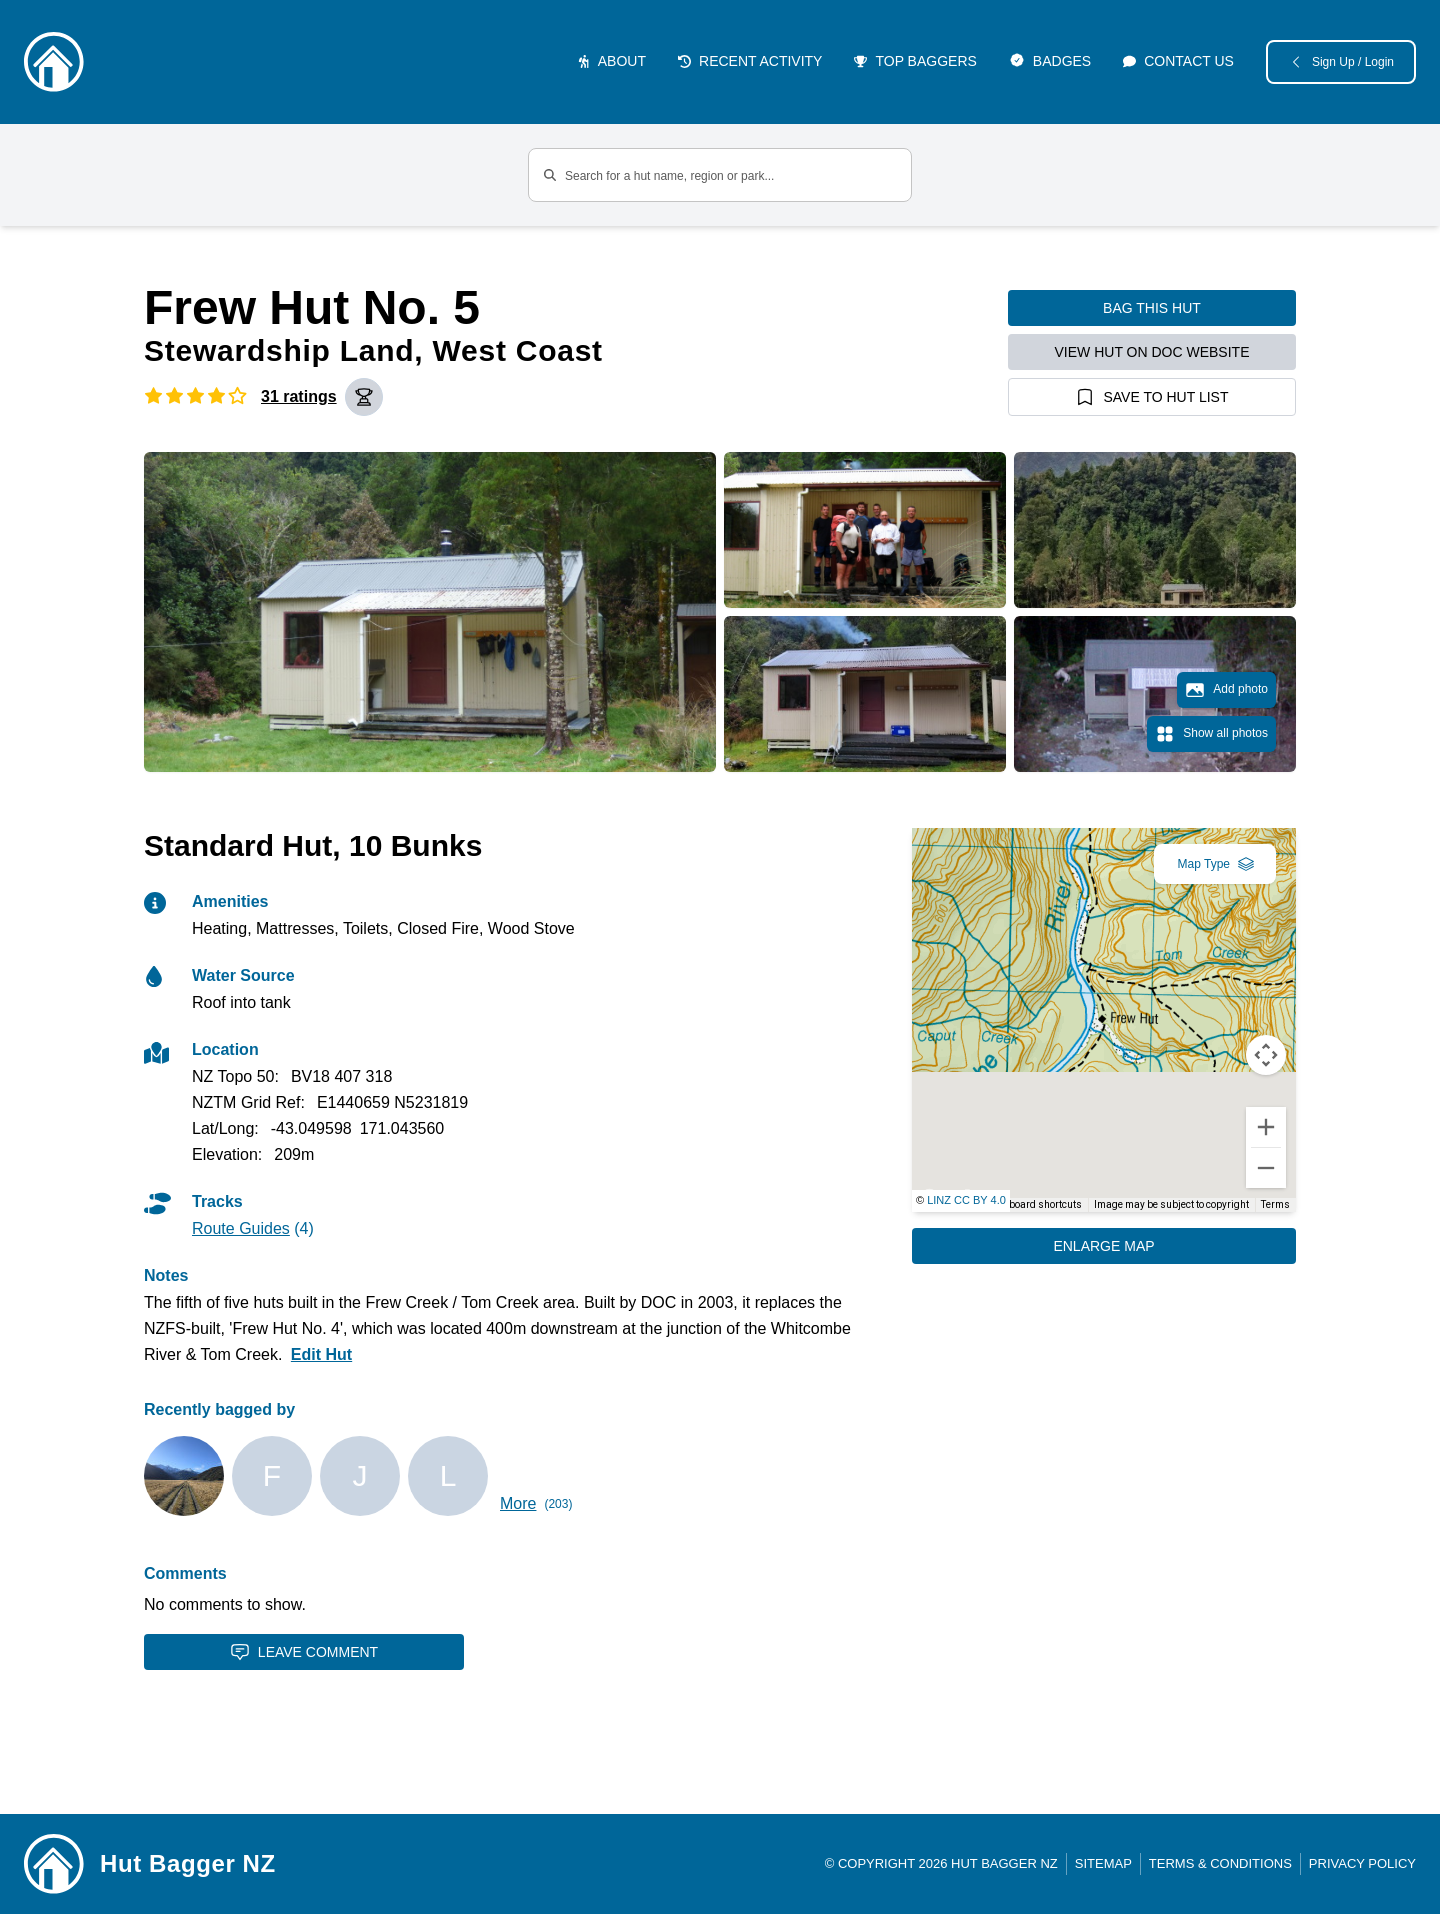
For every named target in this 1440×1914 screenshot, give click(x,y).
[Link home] (54, 1864)
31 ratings (299, 396)
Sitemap (1103, 1863)
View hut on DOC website (1152, 352)
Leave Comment (304, 1652)
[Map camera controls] (1266, 1055)
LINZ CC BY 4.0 (966, 1200)
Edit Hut (321, 1354)
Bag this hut (1152, 308)
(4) (253, 1228)
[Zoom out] (1266, 1168)
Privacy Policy (1362, 1863)
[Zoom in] (1266, 1127)
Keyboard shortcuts (1037, 1204)
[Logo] (54, 62)
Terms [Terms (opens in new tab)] (1275, 1204)
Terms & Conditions (1220, 1863)
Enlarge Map (1103, 1246)
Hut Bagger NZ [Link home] (188, 1863)
